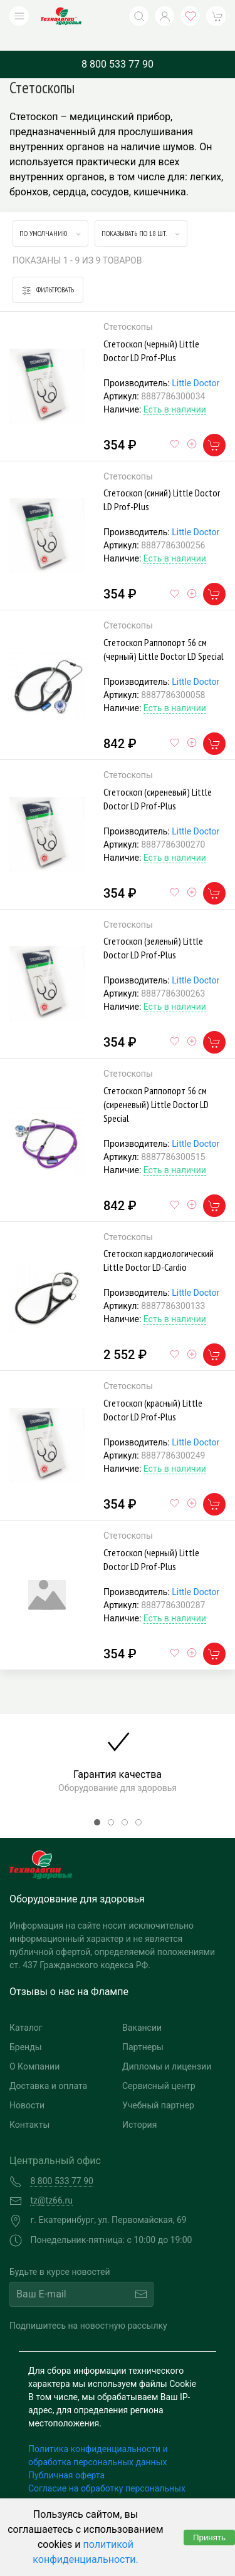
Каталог (26, 2009)
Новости (26, 2086)
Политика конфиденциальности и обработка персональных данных (98, 2436)
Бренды (25, 2028)
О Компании (34, 2048)
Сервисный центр (159, 2067)
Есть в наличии (175, 391)
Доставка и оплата (48, 2067)
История (139, 2106)
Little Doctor (195, 364)
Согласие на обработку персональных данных (106, 2476)
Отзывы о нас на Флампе (68, 1973)
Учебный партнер (158, 2086)
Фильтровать (48, 271)
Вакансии (142, 2009)
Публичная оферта (66, 2456)
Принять (209, 2537)
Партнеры (143, 2028)
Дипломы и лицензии (166, 2048)
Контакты (29, 2106)
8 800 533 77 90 (117, 45)
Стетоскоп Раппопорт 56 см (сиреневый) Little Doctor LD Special (156, 1085)
